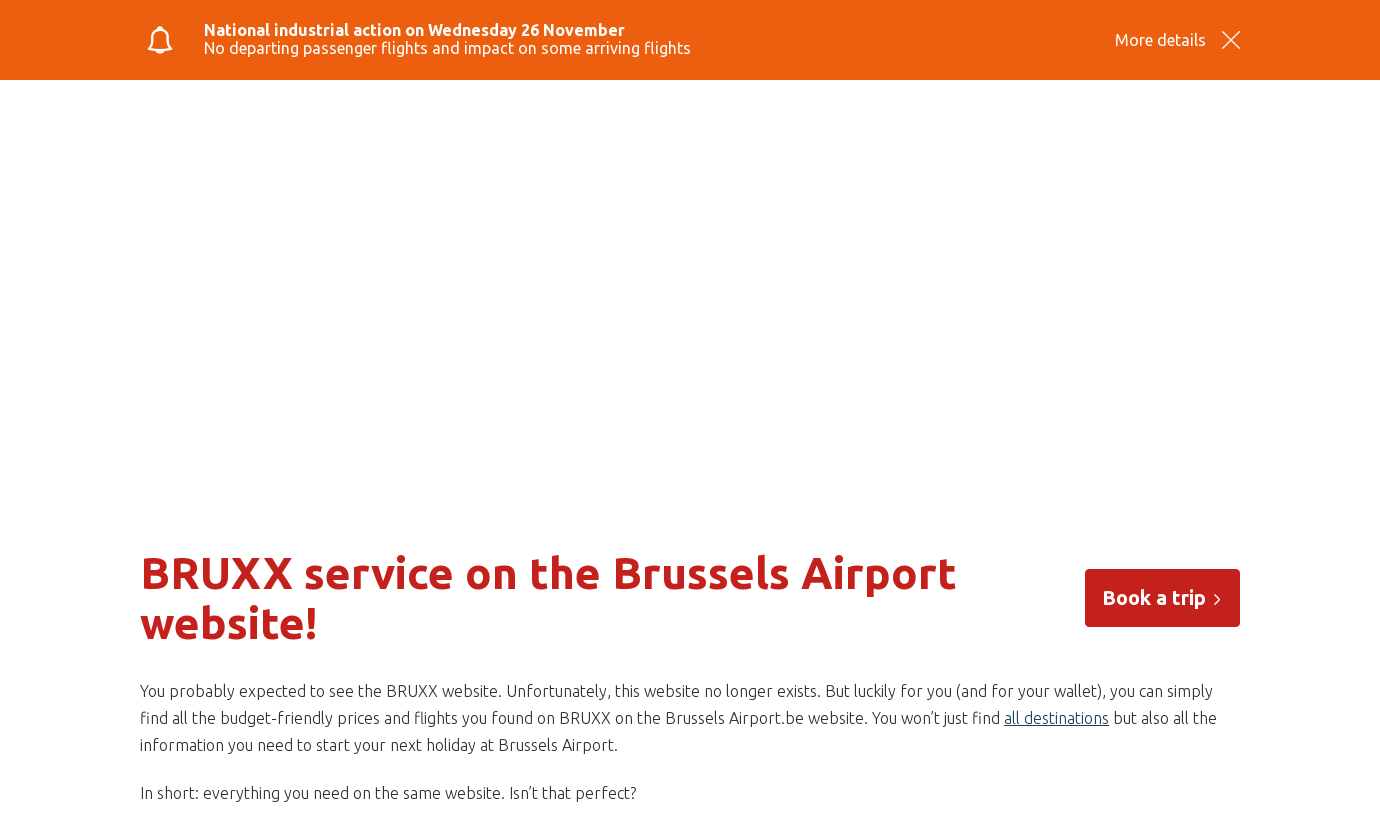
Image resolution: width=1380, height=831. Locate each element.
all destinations (1056, 718)
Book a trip (1162, 597)
